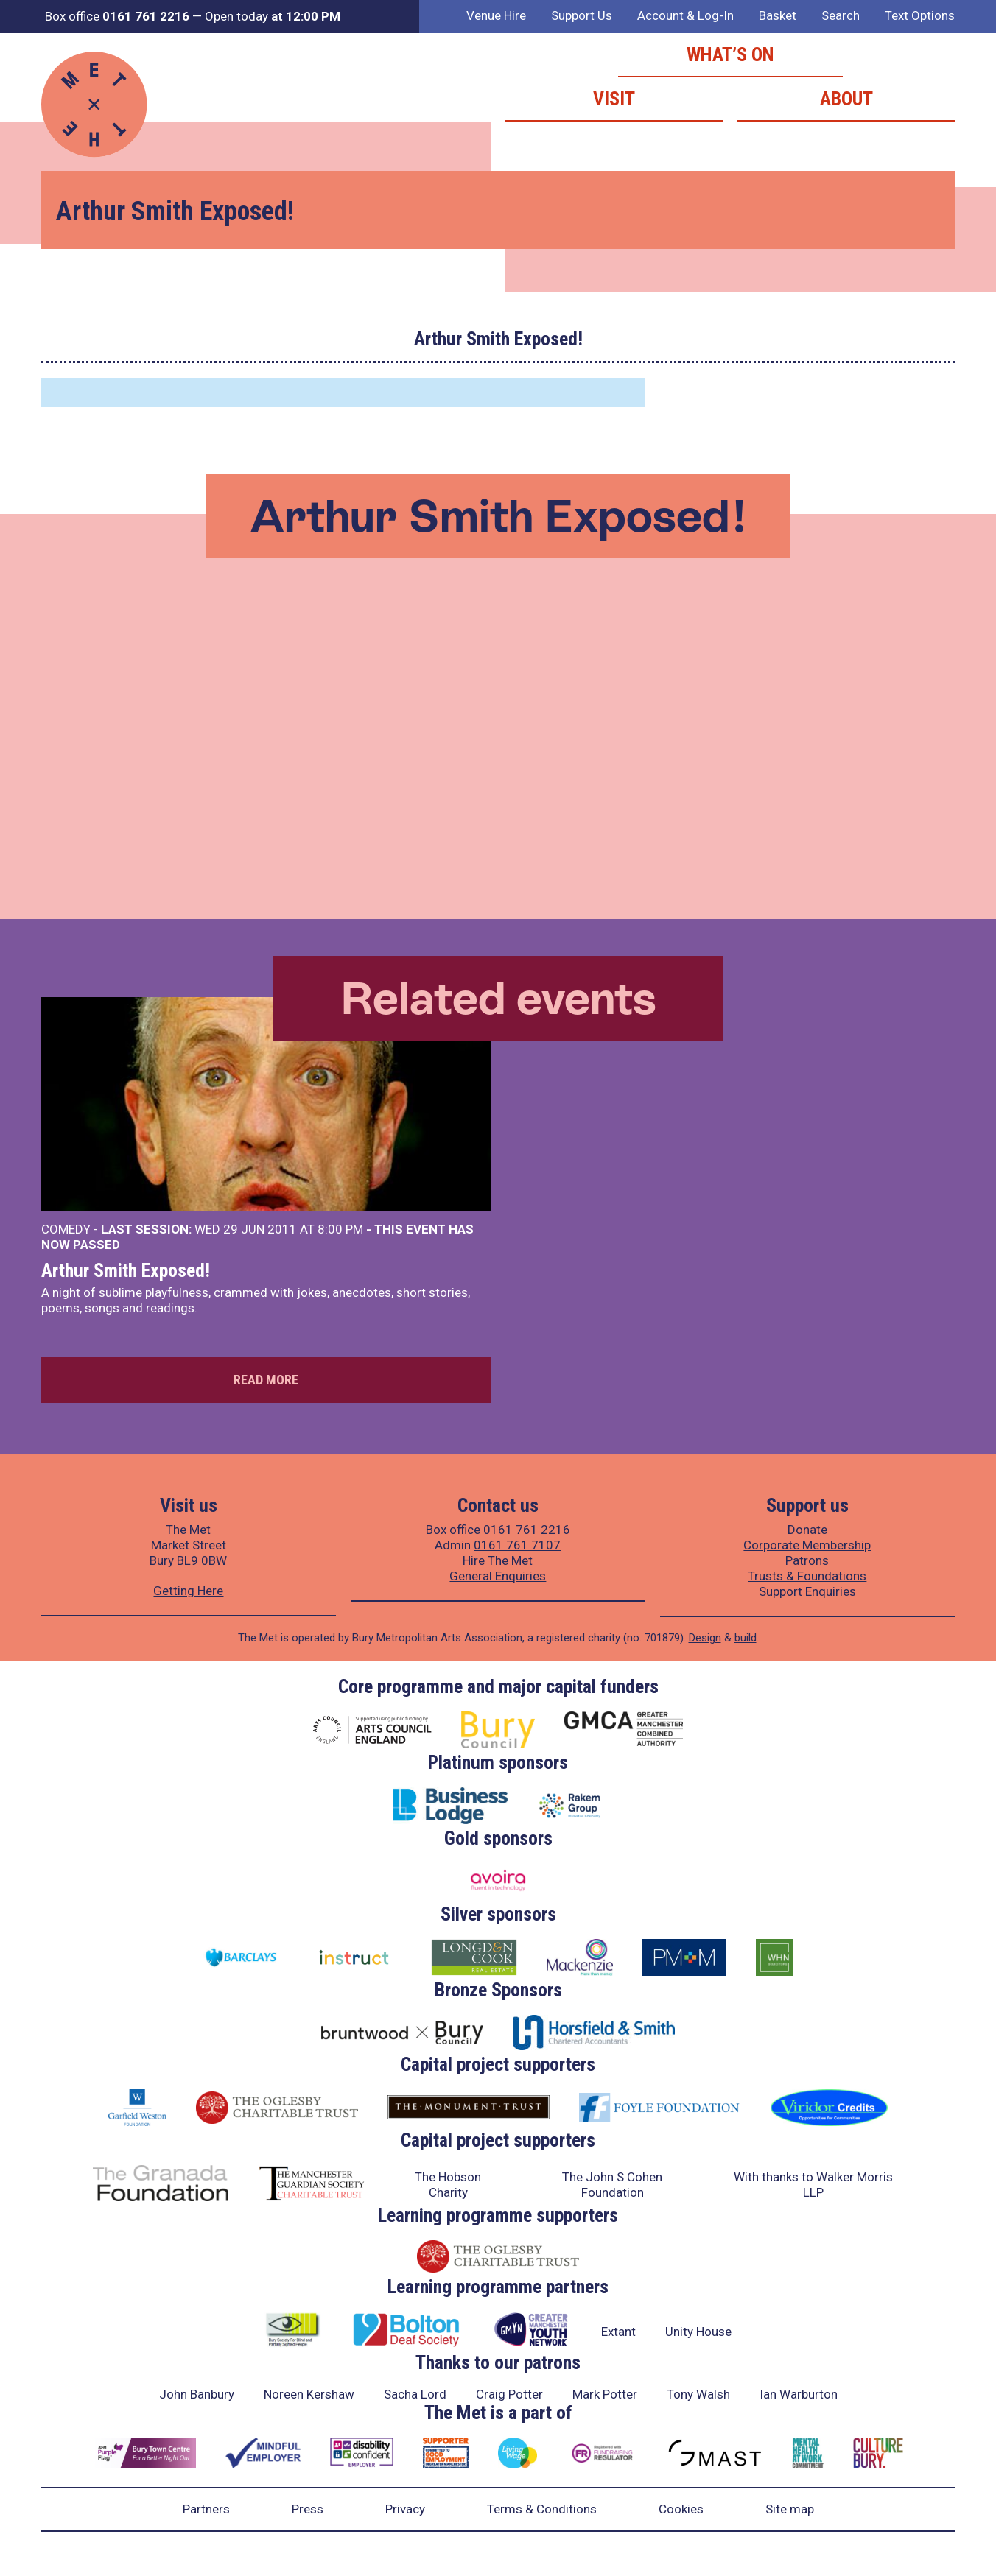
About (846, 99)
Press (307, 2509)
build (745, 1637)
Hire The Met (498, 1560)
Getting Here (188, 1590)
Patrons (807, 1560)
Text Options (920, 15)
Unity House (698, 2331)
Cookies (681, 2509)
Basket (777, 15)
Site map (789, 2509)
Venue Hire (496, 15)
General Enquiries (497, 1576)
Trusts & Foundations (807, 1576)
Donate (807, 1529)
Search (840, 15)
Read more (266, 1379)
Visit (614, 99)
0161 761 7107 (517, 1545)
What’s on (730, 54)
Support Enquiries (807, 1591)
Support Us (581, 15)
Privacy (405, 2509)
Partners (206, 2509)
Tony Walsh (698, 2394)
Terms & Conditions (542, 2509)
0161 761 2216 (526, 1529)
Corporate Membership (807, 1545)
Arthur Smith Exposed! (125, 1270)
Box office (117, 16)
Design (705, 1637)
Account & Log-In (685, 15)
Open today (272, 16)
